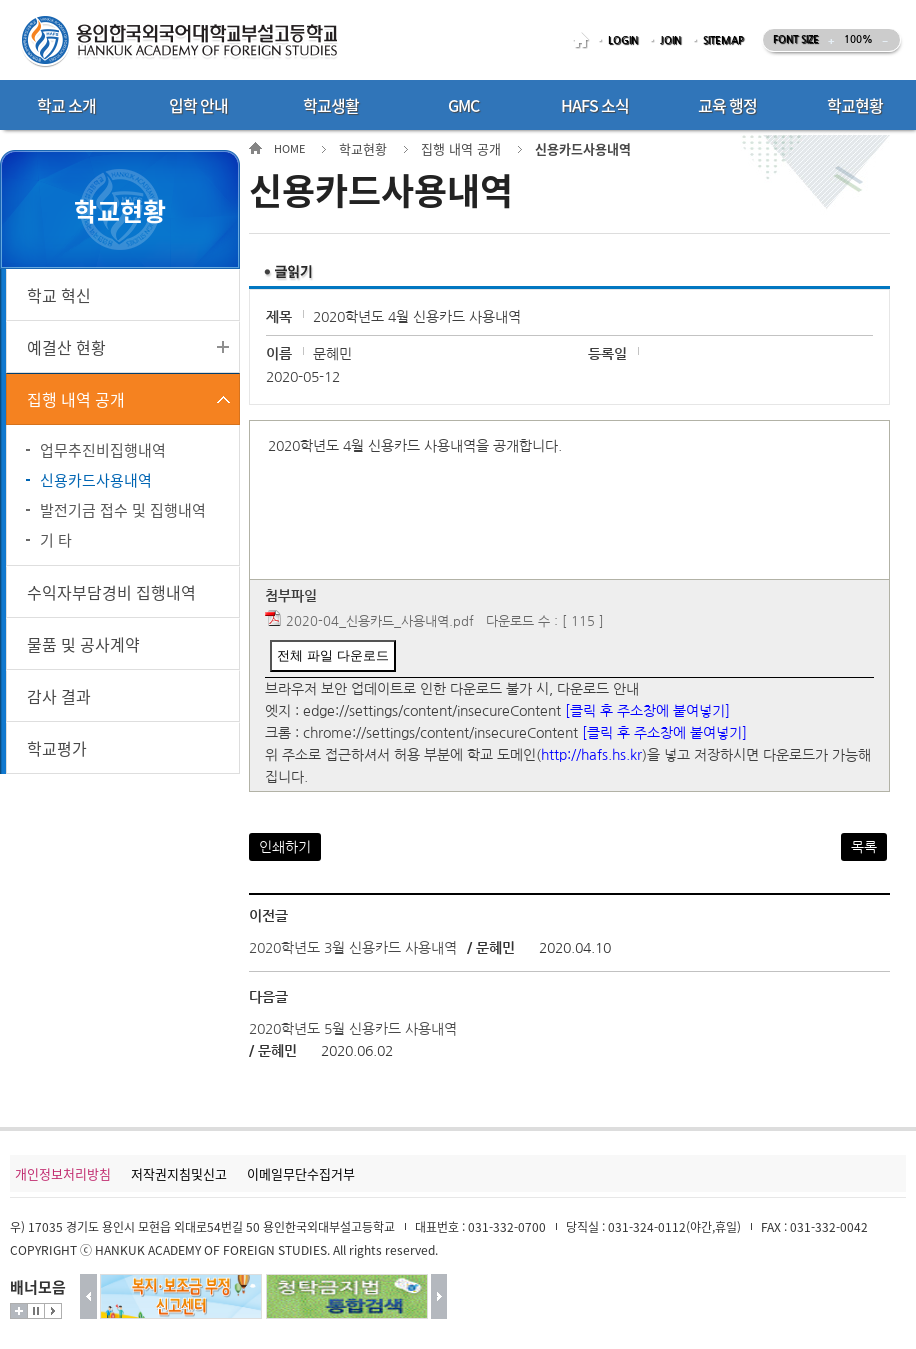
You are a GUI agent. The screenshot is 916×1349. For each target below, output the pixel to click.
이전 (88, 1296)
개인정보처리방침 (63, 1173)
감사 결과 (59, 696)
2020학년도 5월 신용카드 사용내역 (353, 1029)
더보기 (19, 1311)
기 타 (56, 540)
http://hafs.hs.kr (591, 755)
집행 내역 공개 (76, 399)
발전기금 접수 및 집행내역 (123, 510)
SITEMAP (723, 40)
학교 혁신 (59, 295)
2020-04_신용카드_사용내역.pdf (380, 621)
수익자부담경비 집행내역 (111, 592)
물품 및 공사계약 (83, 644)
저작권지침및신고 (179, 1173)
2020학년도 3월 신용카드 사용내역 (353, 948)
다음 (439, 1296)
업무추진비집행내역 (103, 450)
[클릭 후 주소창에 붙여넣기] (647, 711)
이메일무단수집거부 (301, 1173)
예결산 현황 (66, 347)
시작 (53, 1311)
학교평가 (57, 748)
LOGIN (623, 40)
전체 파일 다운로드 (332, 655)
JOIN (670, 40)
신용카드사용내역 (96, 480)
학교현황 (363, 148)
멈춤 (36, 1311)
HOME (584, 40)
